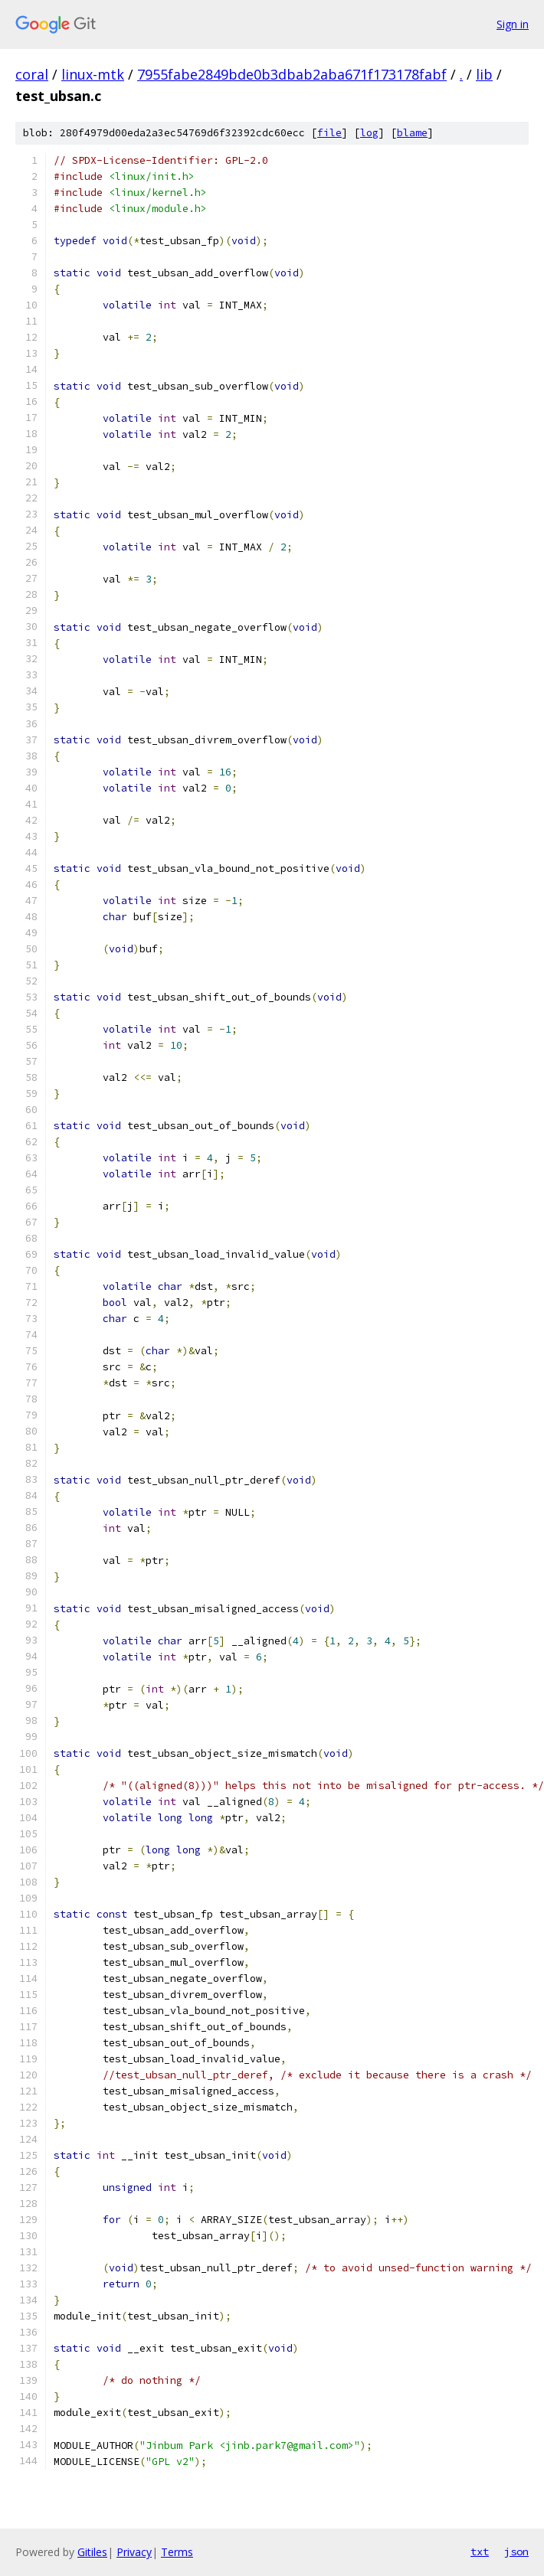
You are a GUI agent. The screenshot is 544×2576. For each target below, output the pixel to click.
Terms (177, 2552)
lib (484, 74)
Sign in (512, 24)
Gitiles (92, 2552)
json (516, 2551)
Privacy (134, 2552)
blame (412, 132)
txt (479, 2551)
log (369, 132)
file (329, 132)
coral (31, 74)
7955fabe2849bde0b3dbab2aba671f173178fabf (292, 74)
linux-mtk (92, 74)
